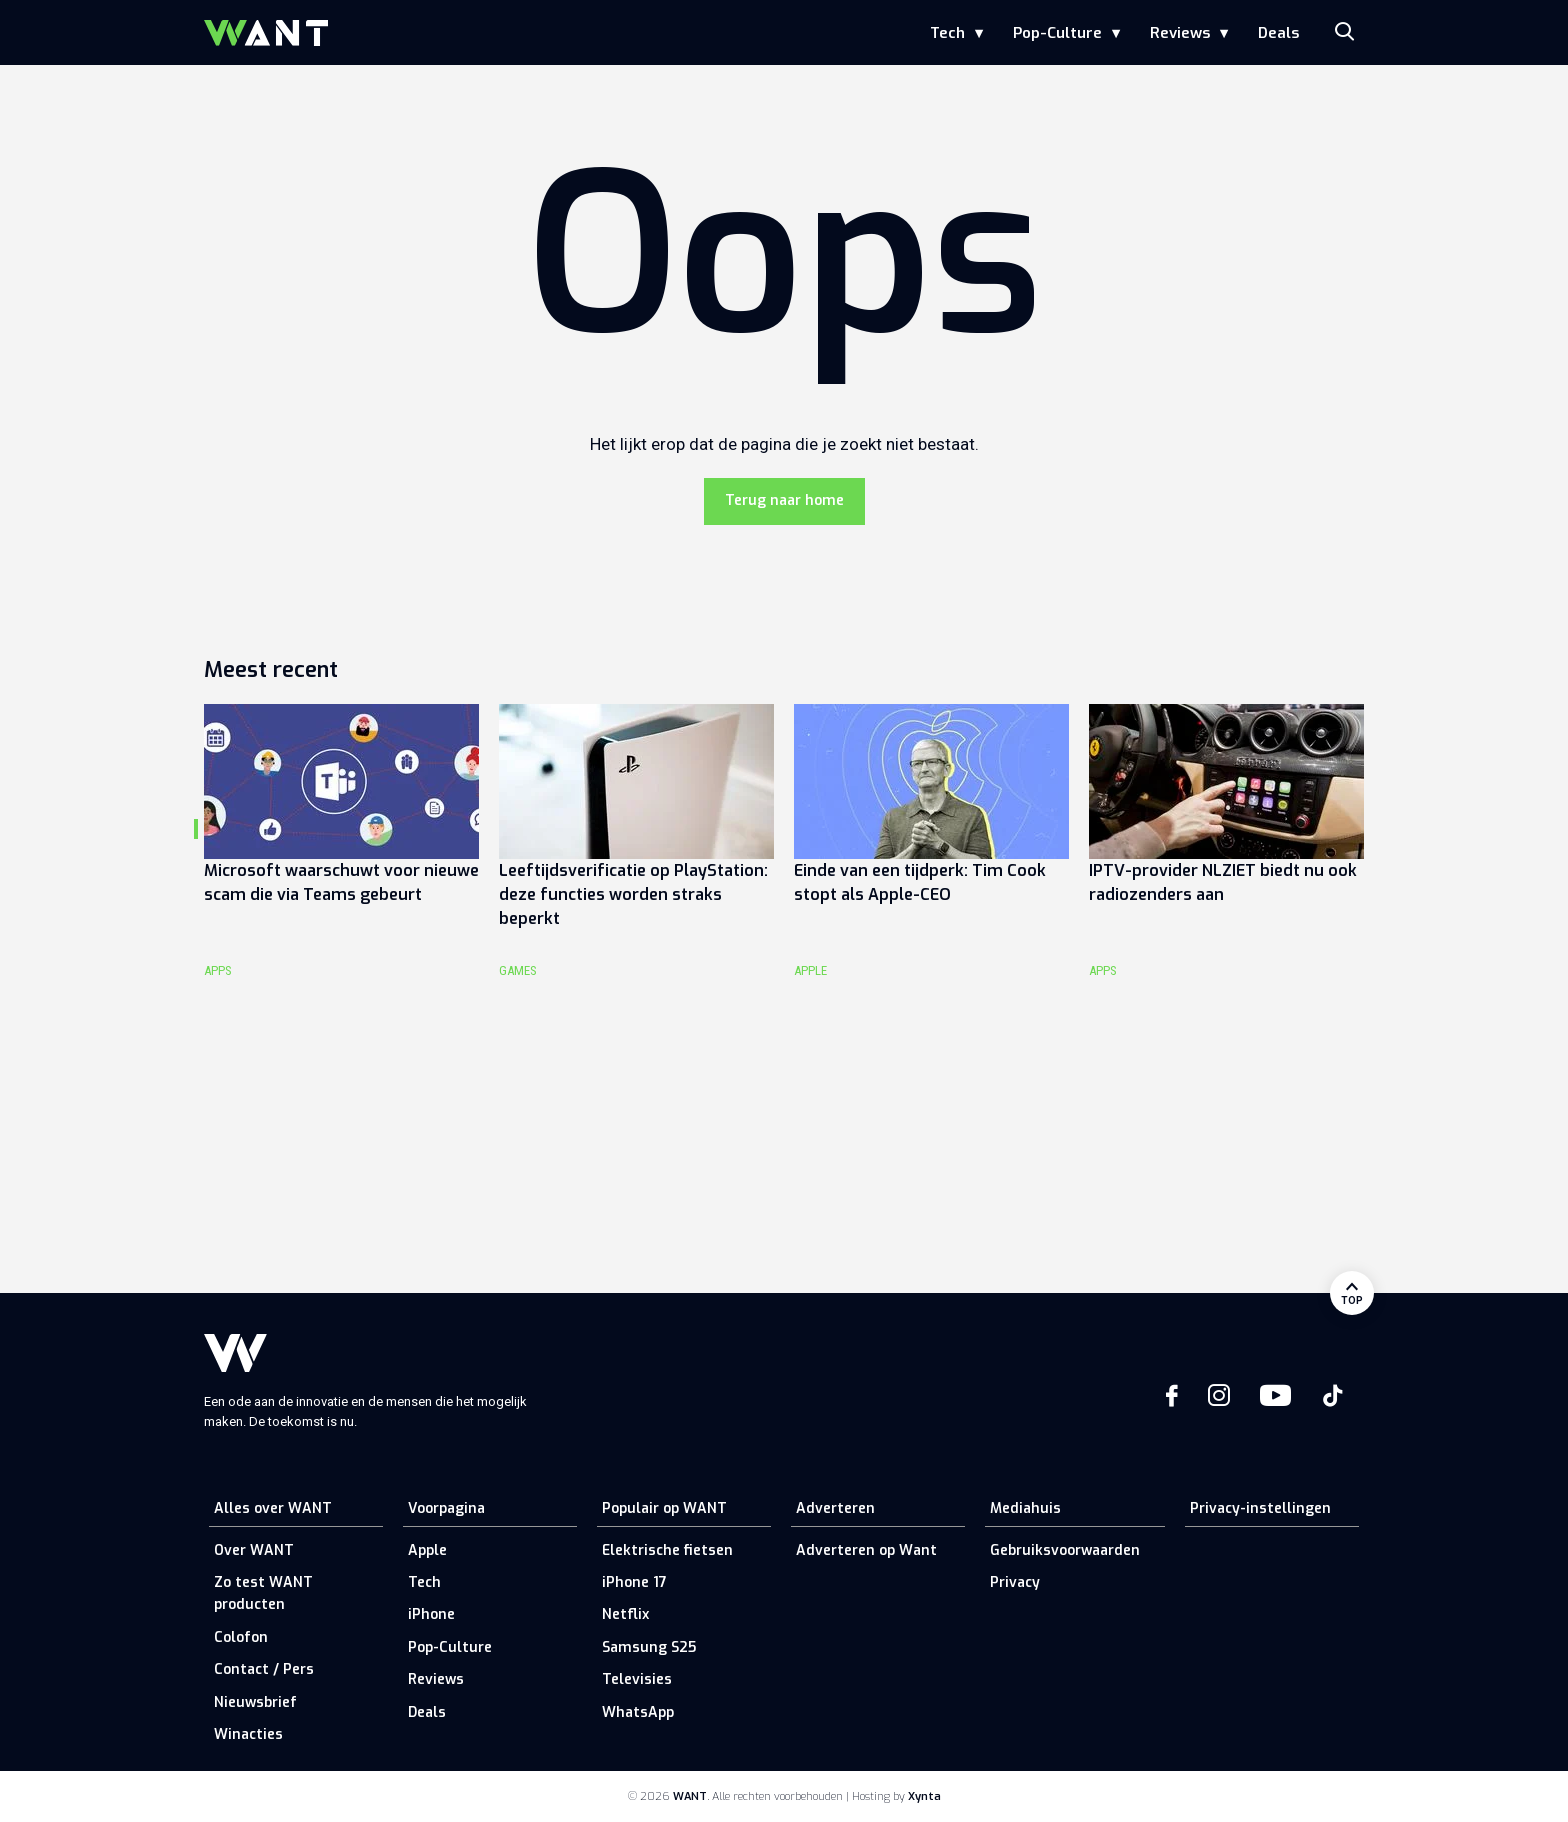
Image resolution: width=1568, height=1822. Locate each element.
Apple (427, 1550)
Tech (947, 33)
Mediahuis (1025, 1508)
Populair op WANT (664, 1508)
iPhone (431, 1614)
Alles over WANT (273, 1508)
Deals (1278, 33)
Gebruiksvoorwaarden (1065, 1550)
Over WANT (254, 1550)
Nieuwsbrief (255, 1702)
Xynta (924, 1796)
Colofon (241, 1637)
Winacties (248, 1734)
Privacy (1015, 1582)
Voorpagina (446, 1508)
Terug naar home (784, 500)
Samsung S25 (649, 1647)
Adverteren (835, 1508)
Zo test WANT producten (263, 1593)
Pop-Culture (1057, 33)
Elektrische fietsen (667, 1550)
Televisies (637, 1679)
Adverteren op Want (866, 1550)
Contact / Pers (264, 1669)
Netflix (625, 1614)
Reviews (1180, 33)
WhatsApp (638, 1712)
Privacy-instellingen (1260, 1508)
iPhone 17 (634, 1582)
